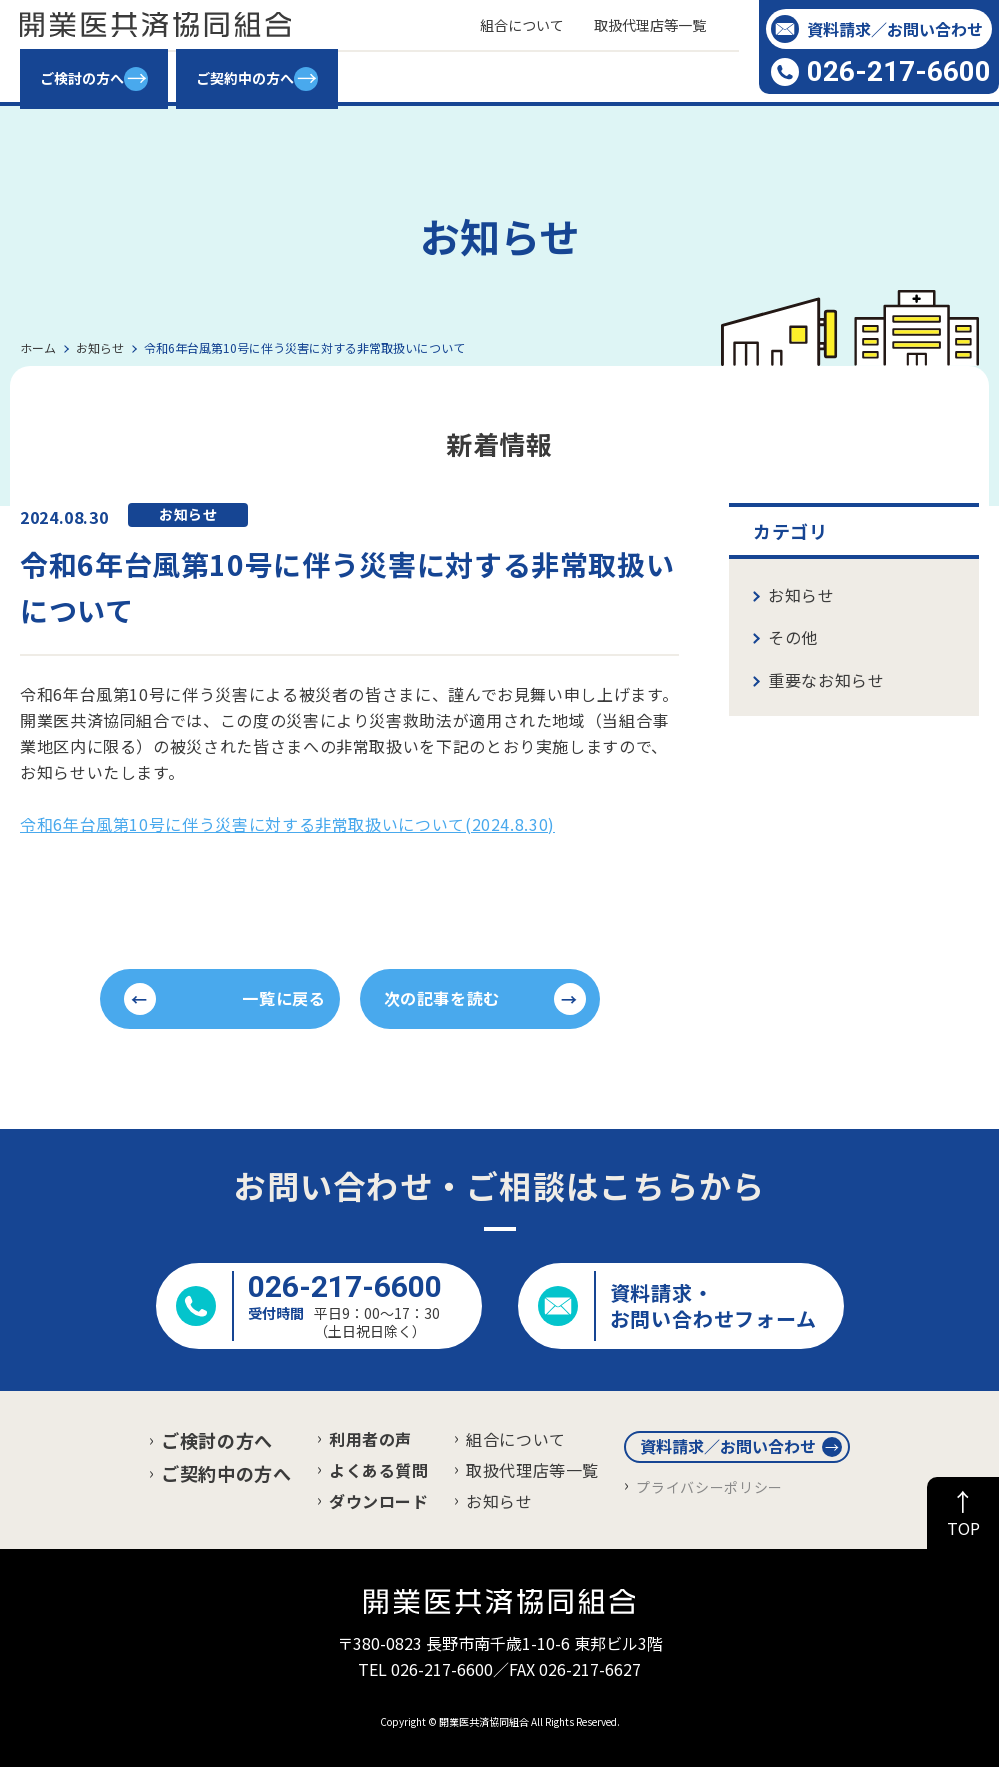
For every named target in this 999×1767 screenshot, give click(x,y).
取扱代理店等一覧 (532, 1470)
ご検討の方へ (217, 1440)
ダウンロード (379, 1501)
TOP (963, 1528)
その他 (793, 637)
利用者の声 (370, 1439)
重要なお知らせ (826, 680)
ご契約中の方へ (226, 1473)
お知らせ (801, 595)
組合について (516, 1439)
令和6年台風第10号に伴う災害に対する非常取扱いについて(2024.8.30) (287, 824)
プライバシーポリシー (709, 1487)
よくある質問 (379, 1470)
